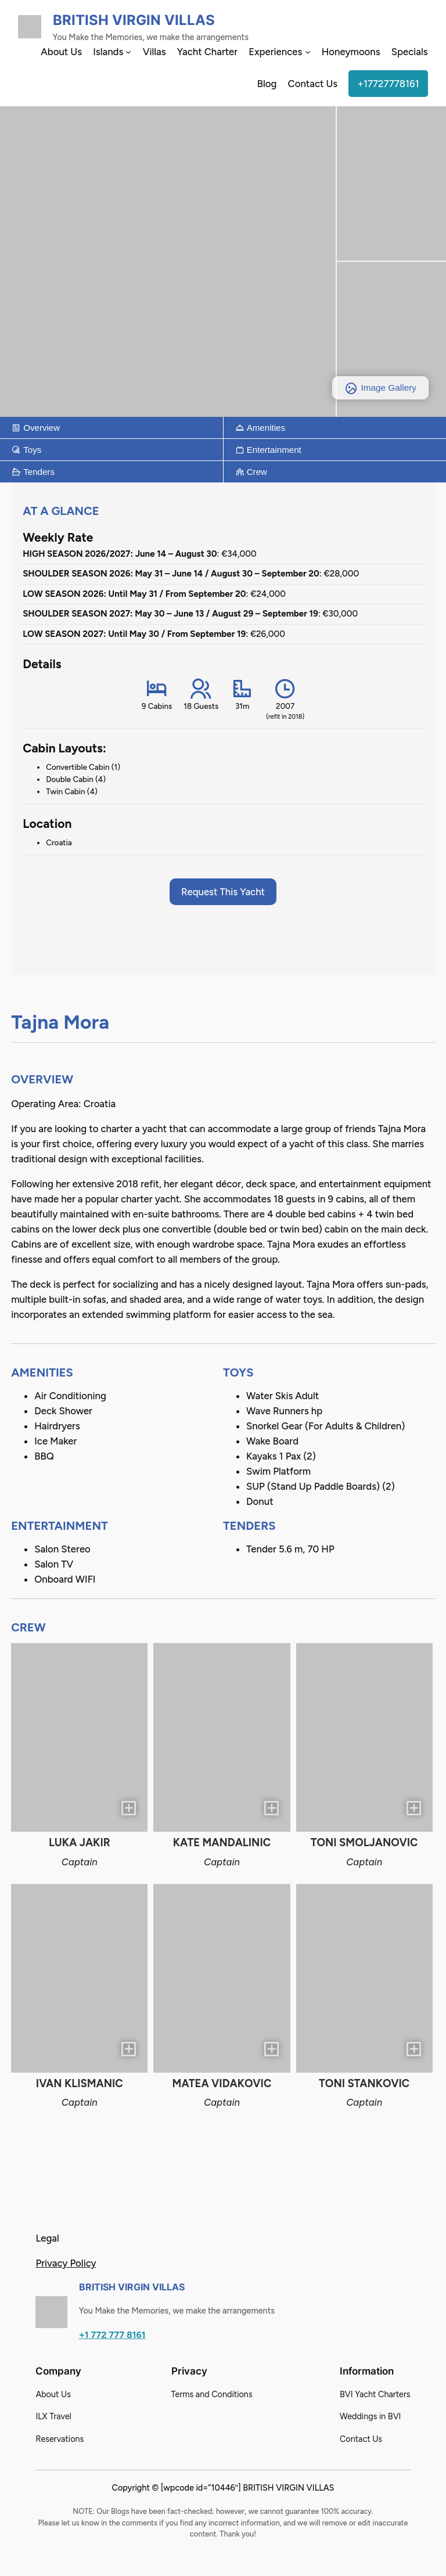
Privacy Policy (65, 2263)
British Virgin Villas (134, 20)
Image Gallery (380, 388)
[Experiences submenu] (308, 52)
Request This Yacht (223, 892)
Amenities (260, 428)
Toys (26, 450)
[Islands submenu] (128, 52)
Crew (251, 472)
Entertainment (268, 450)
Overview (36, 428)
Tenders (33, 472)
